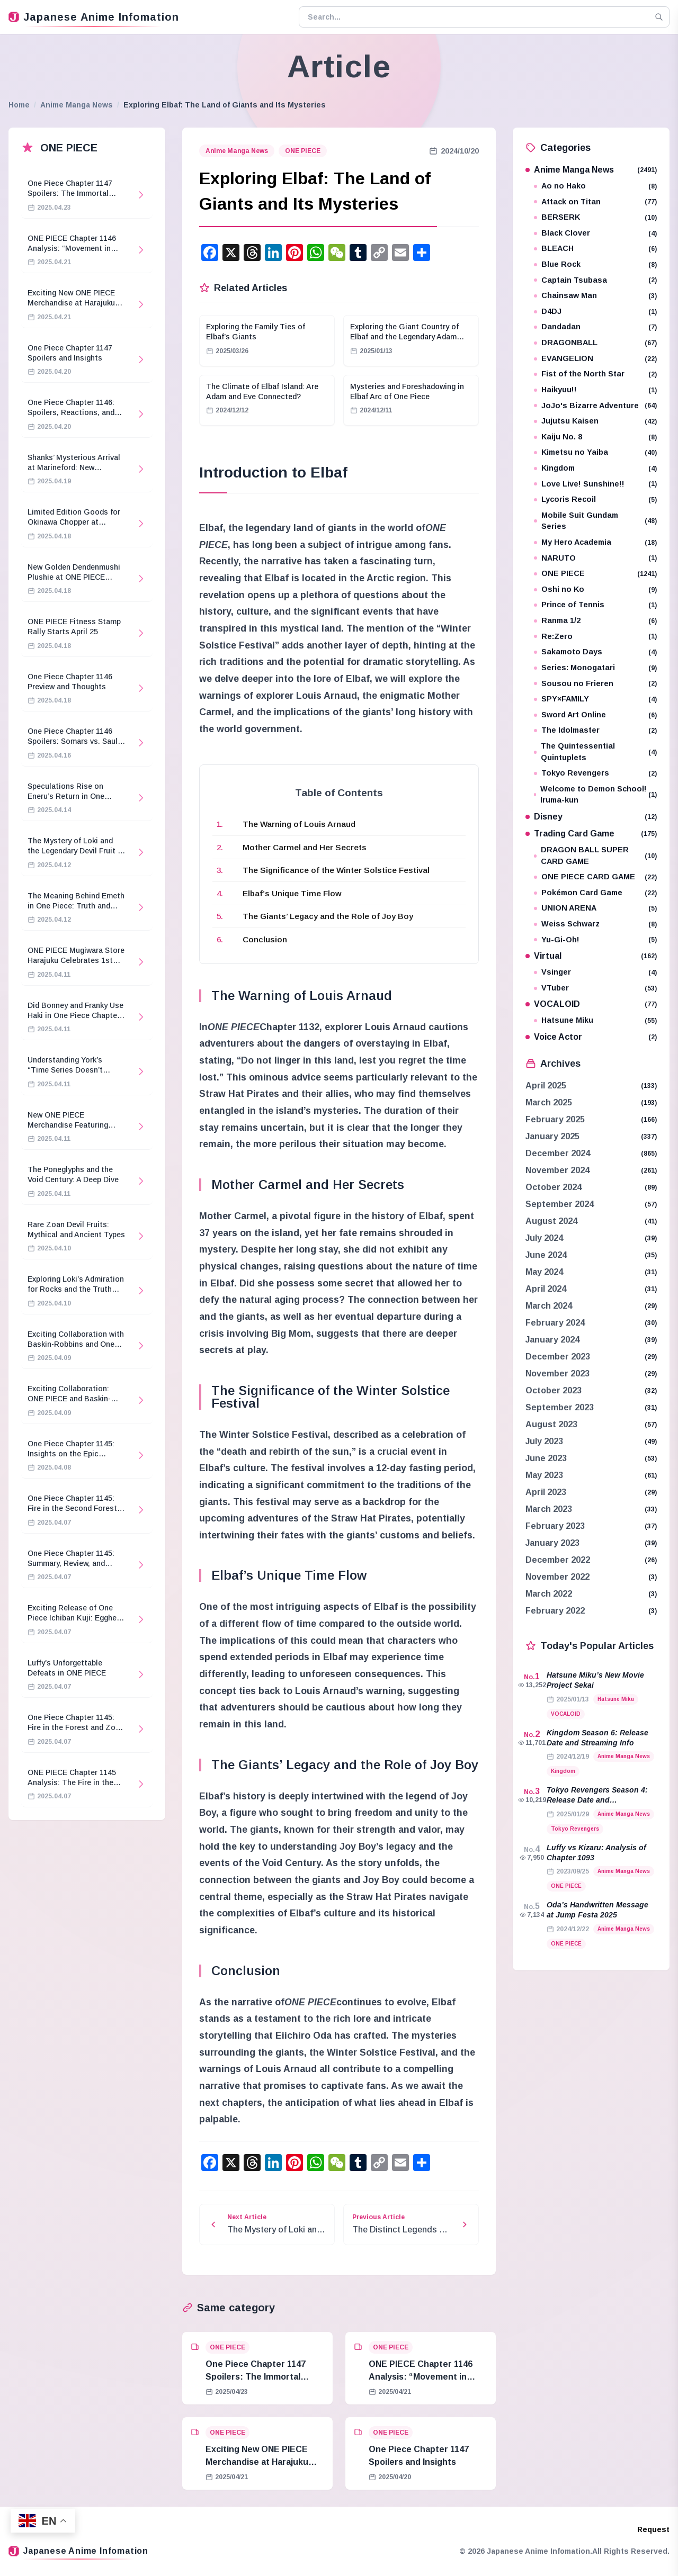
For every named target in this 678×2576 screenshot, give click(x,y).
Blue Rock (595, 264)
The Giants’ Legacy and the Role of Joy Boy (328, 916)
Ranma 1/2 (595, 620)
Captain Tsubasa (595, 280)
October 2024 (553, 1187)
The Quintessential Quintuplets (595, 752)
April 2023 (545, 1492)
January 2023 (552, 1542)
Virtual (591, 955)
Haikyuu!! (595, 389)
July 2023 (544, 1441)
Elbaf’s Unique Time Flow (292, 893)
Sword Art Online (595, 714)
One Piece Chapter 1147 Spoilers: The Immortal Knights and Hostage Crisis (262, 2376)
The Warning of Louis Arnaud (299, 823)
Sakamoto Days (595, 651)
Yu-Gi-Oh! (595, 939)
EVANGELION (595, 358)
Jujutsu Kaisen (595, 421)
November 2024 (557, 1170)
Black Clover (595, 233)
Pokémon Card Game (595, 892)
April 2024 (545, 1288)
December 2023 (557, 1356)
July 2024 (544, 1237)
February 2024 (555, 1322)
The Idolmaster (595, 730)
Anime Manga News (76, 105)
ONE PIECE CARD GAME (595, 876)
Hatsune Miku (595, 1020)
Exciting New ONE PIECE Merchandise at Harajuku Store (257, 2462)
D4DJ (595, 311)
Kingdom (595, 468)
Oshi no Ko (595, 589)
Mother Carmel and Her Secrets (305, 847)
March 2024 (548, 1305)
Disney (591, 816)
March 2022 (548, 1593)
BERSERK (595, 217)
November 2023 (557, 1373)
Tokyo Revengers (595, 773)
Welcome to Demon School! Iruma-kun (595, 795)
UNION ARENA (595, 908)
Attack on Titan (595, 201)
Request (653, 2529)
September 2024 (559, 1204)
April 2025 (545, 1085)
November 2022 (557, 1576)
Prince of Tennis (595, 604)
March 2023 (548, 1509)
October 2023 (553, 1390)
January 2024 (552, 1339)
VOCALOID (591, 1003)
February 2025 (555, 1119)
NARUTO (595, 558)
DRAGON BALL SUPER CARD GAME (595, 855)
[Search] (659, 17)
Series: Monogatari (595, 667)
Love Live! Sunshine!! (595, 484)
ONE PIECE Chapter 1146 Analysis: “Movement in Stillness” (420, 2376)
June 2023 (546, 1458)
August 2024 (551, 1221)
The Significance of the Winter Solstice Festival (336, 870)
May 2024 (544, 1271)
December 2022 (557, 1559)
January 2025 (552, 1136)
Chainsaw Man (595, 295)
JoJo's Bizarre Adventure (595, 405)
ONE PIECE (302, 151)
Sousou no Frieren (595, 683)
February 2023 (555, 1525)
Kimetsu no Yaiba (595, 452)
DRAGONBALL (595, 342)
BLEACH (595, 248)
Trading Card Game (591, 833)
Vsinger (595, 972)
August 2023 (551, 1424)
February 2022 (555, 1610)
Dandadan (595, 326)
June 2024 (546, 1254)
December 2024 (557, 1153)
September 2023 (559, 1407)
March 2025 (548, 1102)
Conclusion (265, 939)
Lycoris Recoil (595, 499)
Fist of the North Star (595, 374)
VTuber (595, 988)
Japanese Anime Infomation (93, 17)
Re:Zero (595, 636)
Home (19, 105)
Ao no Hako (595, 186)
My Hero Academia (595, 542)
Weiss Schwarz (595, 924)
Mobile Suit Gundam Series (595, 521)
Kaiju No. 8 (595, 437)
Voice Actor (591, 1036)
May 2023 (544, 1475)
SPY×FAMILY (595, 699)
